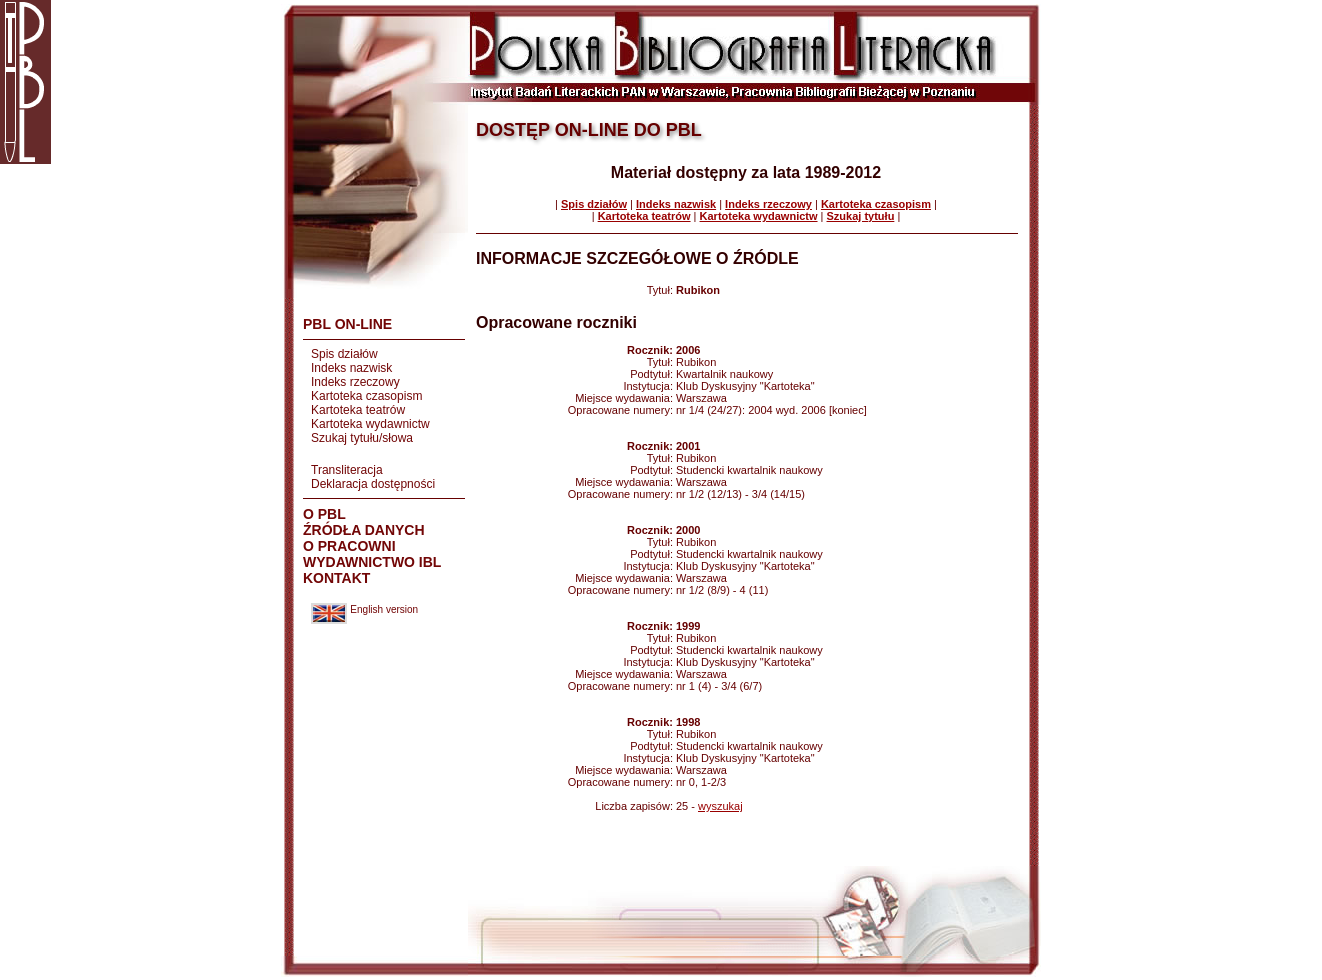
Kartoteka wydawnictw (370, 424)
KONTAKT (336, 578)
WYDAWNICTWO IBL (372, 562)
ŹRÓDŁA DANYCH (364, 530)
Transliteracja (347, 470)
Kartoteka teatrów (358, 410)
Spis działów (344, 354)
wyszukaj (720, 806)
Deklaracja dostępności (373, 484)
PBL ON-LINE (347, 324)
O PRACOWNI (349, 546)
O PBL (324, 514)
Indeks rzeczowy (355, 382)
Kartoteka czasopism (366, 396)
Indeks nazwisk (351, 368)
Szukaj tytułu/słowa (362, 438)
